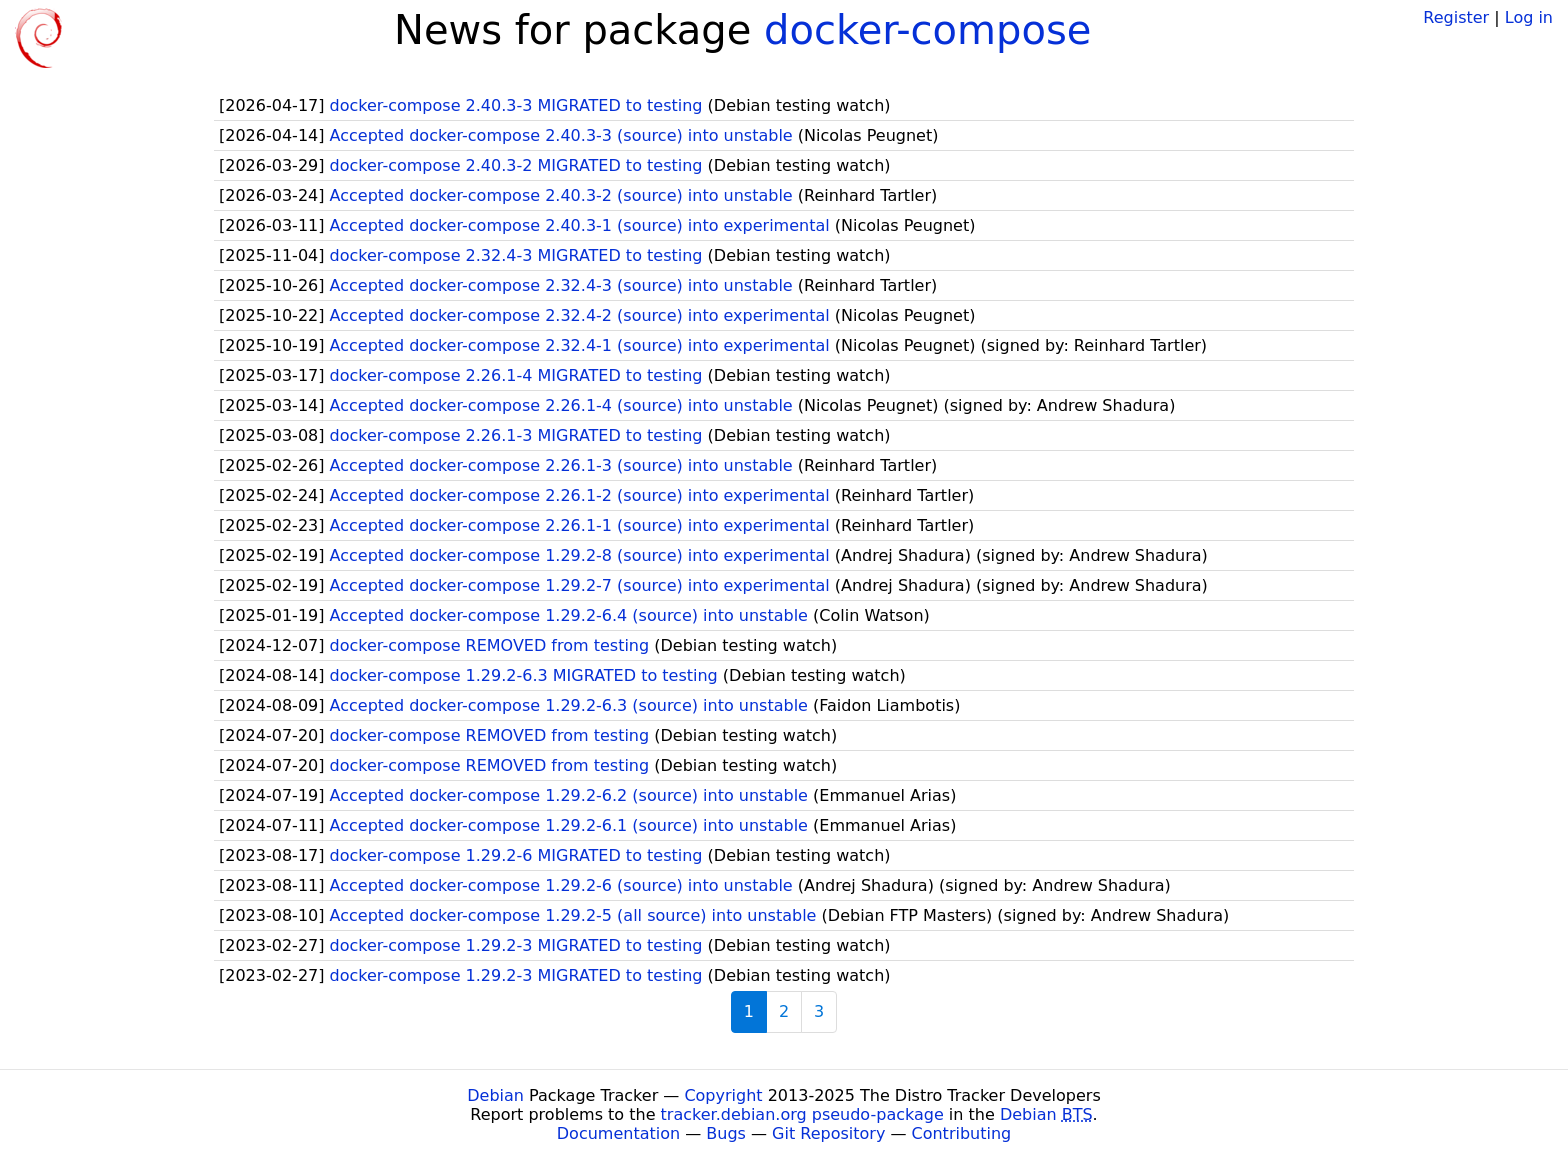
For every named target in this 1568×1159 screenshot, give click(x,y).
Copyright (723, 1095)
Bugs (726, 1133)
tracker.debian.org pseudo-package (802, 1114)
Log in (1529, 17)
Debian (495, 1095)
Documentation (618, 1133)
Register (1456, 17)
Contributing (962, 1133)
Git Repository (828, 1133)
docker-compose (927, 30)
